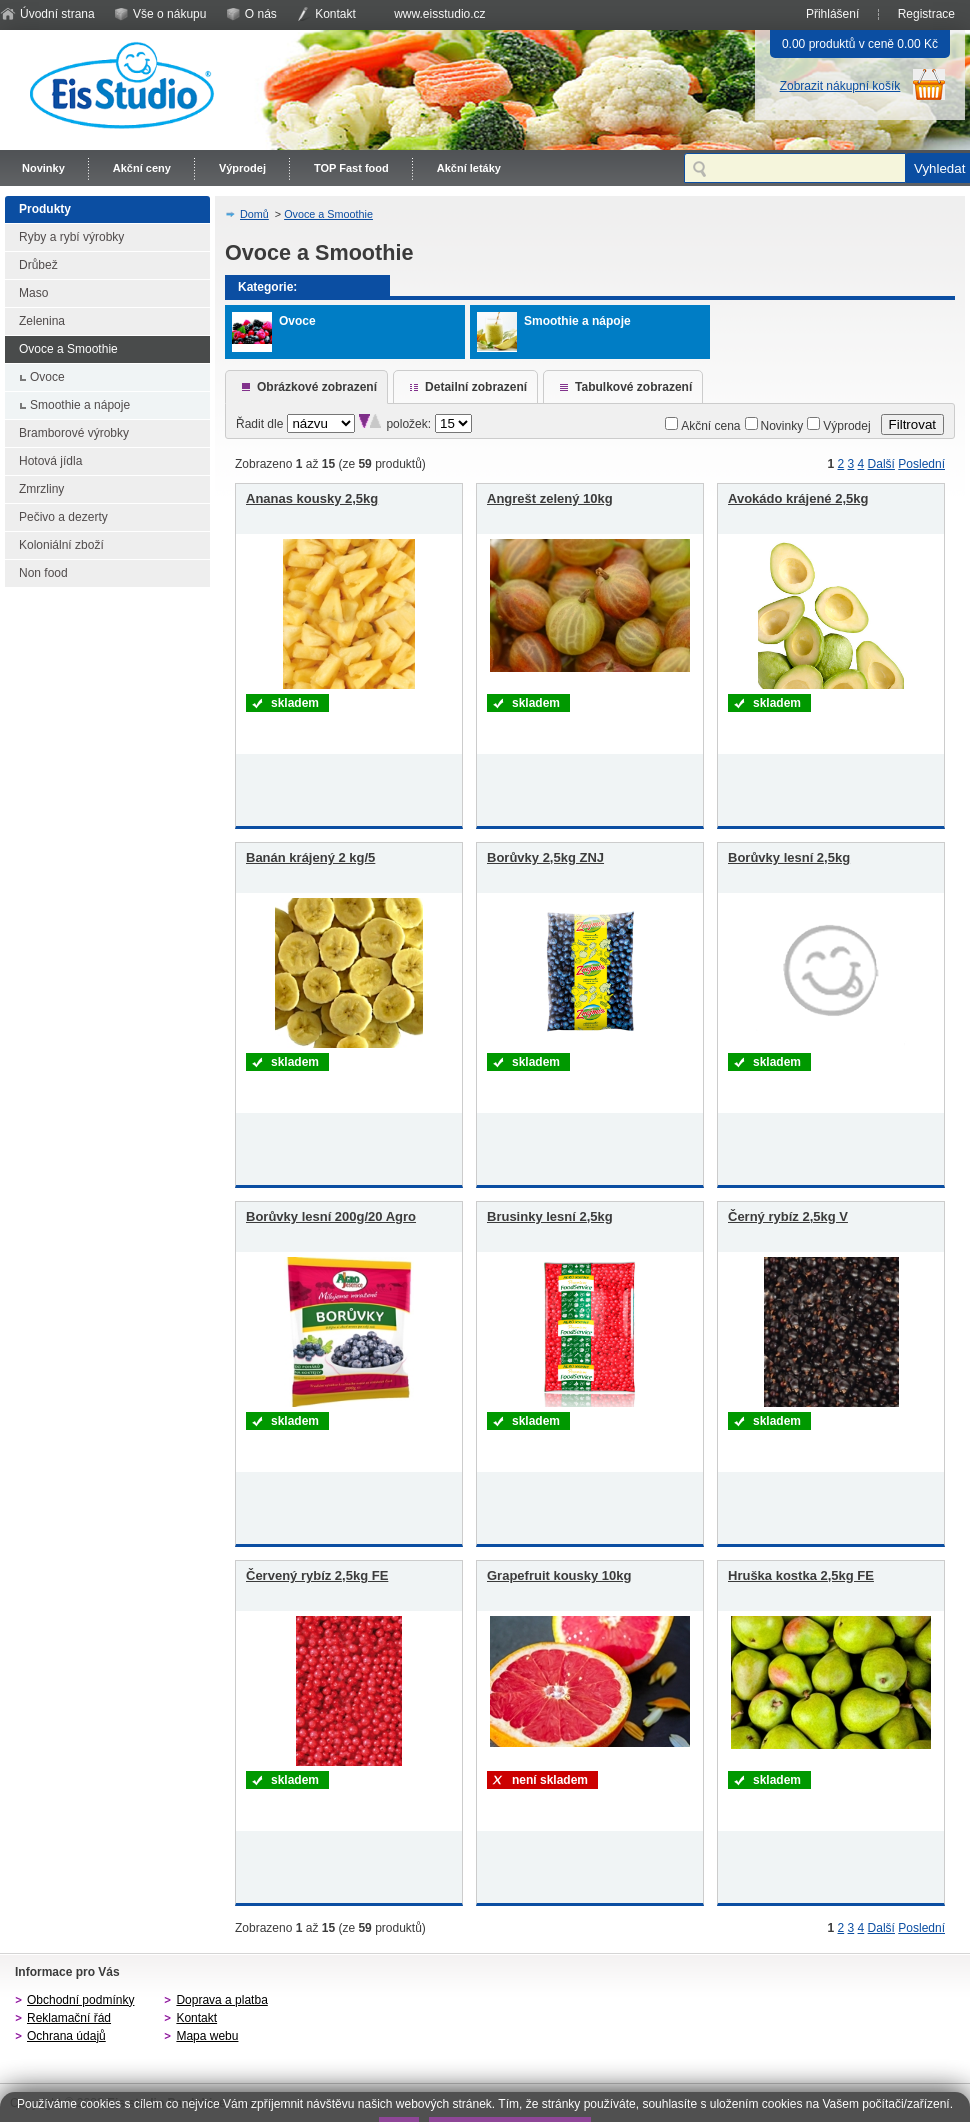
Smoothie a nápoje (80, 405)
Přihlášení (832, 14)
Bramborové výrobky (74, 433)
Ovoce (47, 377)
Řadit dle (259, 424)
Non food (43, 573)
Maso (33, 293)
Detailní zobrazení (476, 387)
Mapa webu (207, 2036)
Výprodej (242, 168)
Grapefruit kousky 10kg (559, 1575)
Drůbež (38, 265)
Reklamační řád (69, 2018)
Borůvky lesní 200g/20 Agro (331, 1216)
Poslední (921, 464)
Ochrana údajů (66, 2036)
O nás (261, 14)
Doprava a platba (221, 2000)
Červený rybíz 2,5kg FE (317, 1575)
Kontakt (335, 14)
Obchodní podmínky (80, 2000)
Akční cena (710, 426)
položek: (408, 424)
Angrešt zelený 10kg (550, 498)
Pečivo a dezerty (63, 517)
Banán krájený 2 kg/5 (310, 857)
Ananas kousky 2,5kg (312, 498)
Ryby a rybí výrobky (71, 237)
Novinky (43, 168)
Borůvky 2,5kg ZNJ (545, 857)
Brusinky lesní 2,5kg (550, 1216)
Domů (254, 214)
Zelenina (42, 321)
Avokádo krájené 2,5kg (798, 498)
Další (881, 464)
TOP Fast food (351, 168)
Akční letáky (469, 168)
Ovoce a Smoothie (68, 349)
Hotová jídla (50, 461)
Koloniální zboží (61, 545)
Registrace (926, 14)
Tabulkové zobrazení (633, 387)
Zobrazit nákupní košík (840, 86)
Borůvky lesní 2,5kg (789, 857)
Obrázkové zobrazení (317, 387)
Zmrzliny (41, 489)
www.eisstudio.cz (439, 14)
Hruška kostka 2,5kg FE (801, 1575)
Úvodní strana (57, 14)
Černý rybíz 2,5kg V (788, 1216)
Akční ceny (142, 168)
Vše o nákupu (169, 14)
